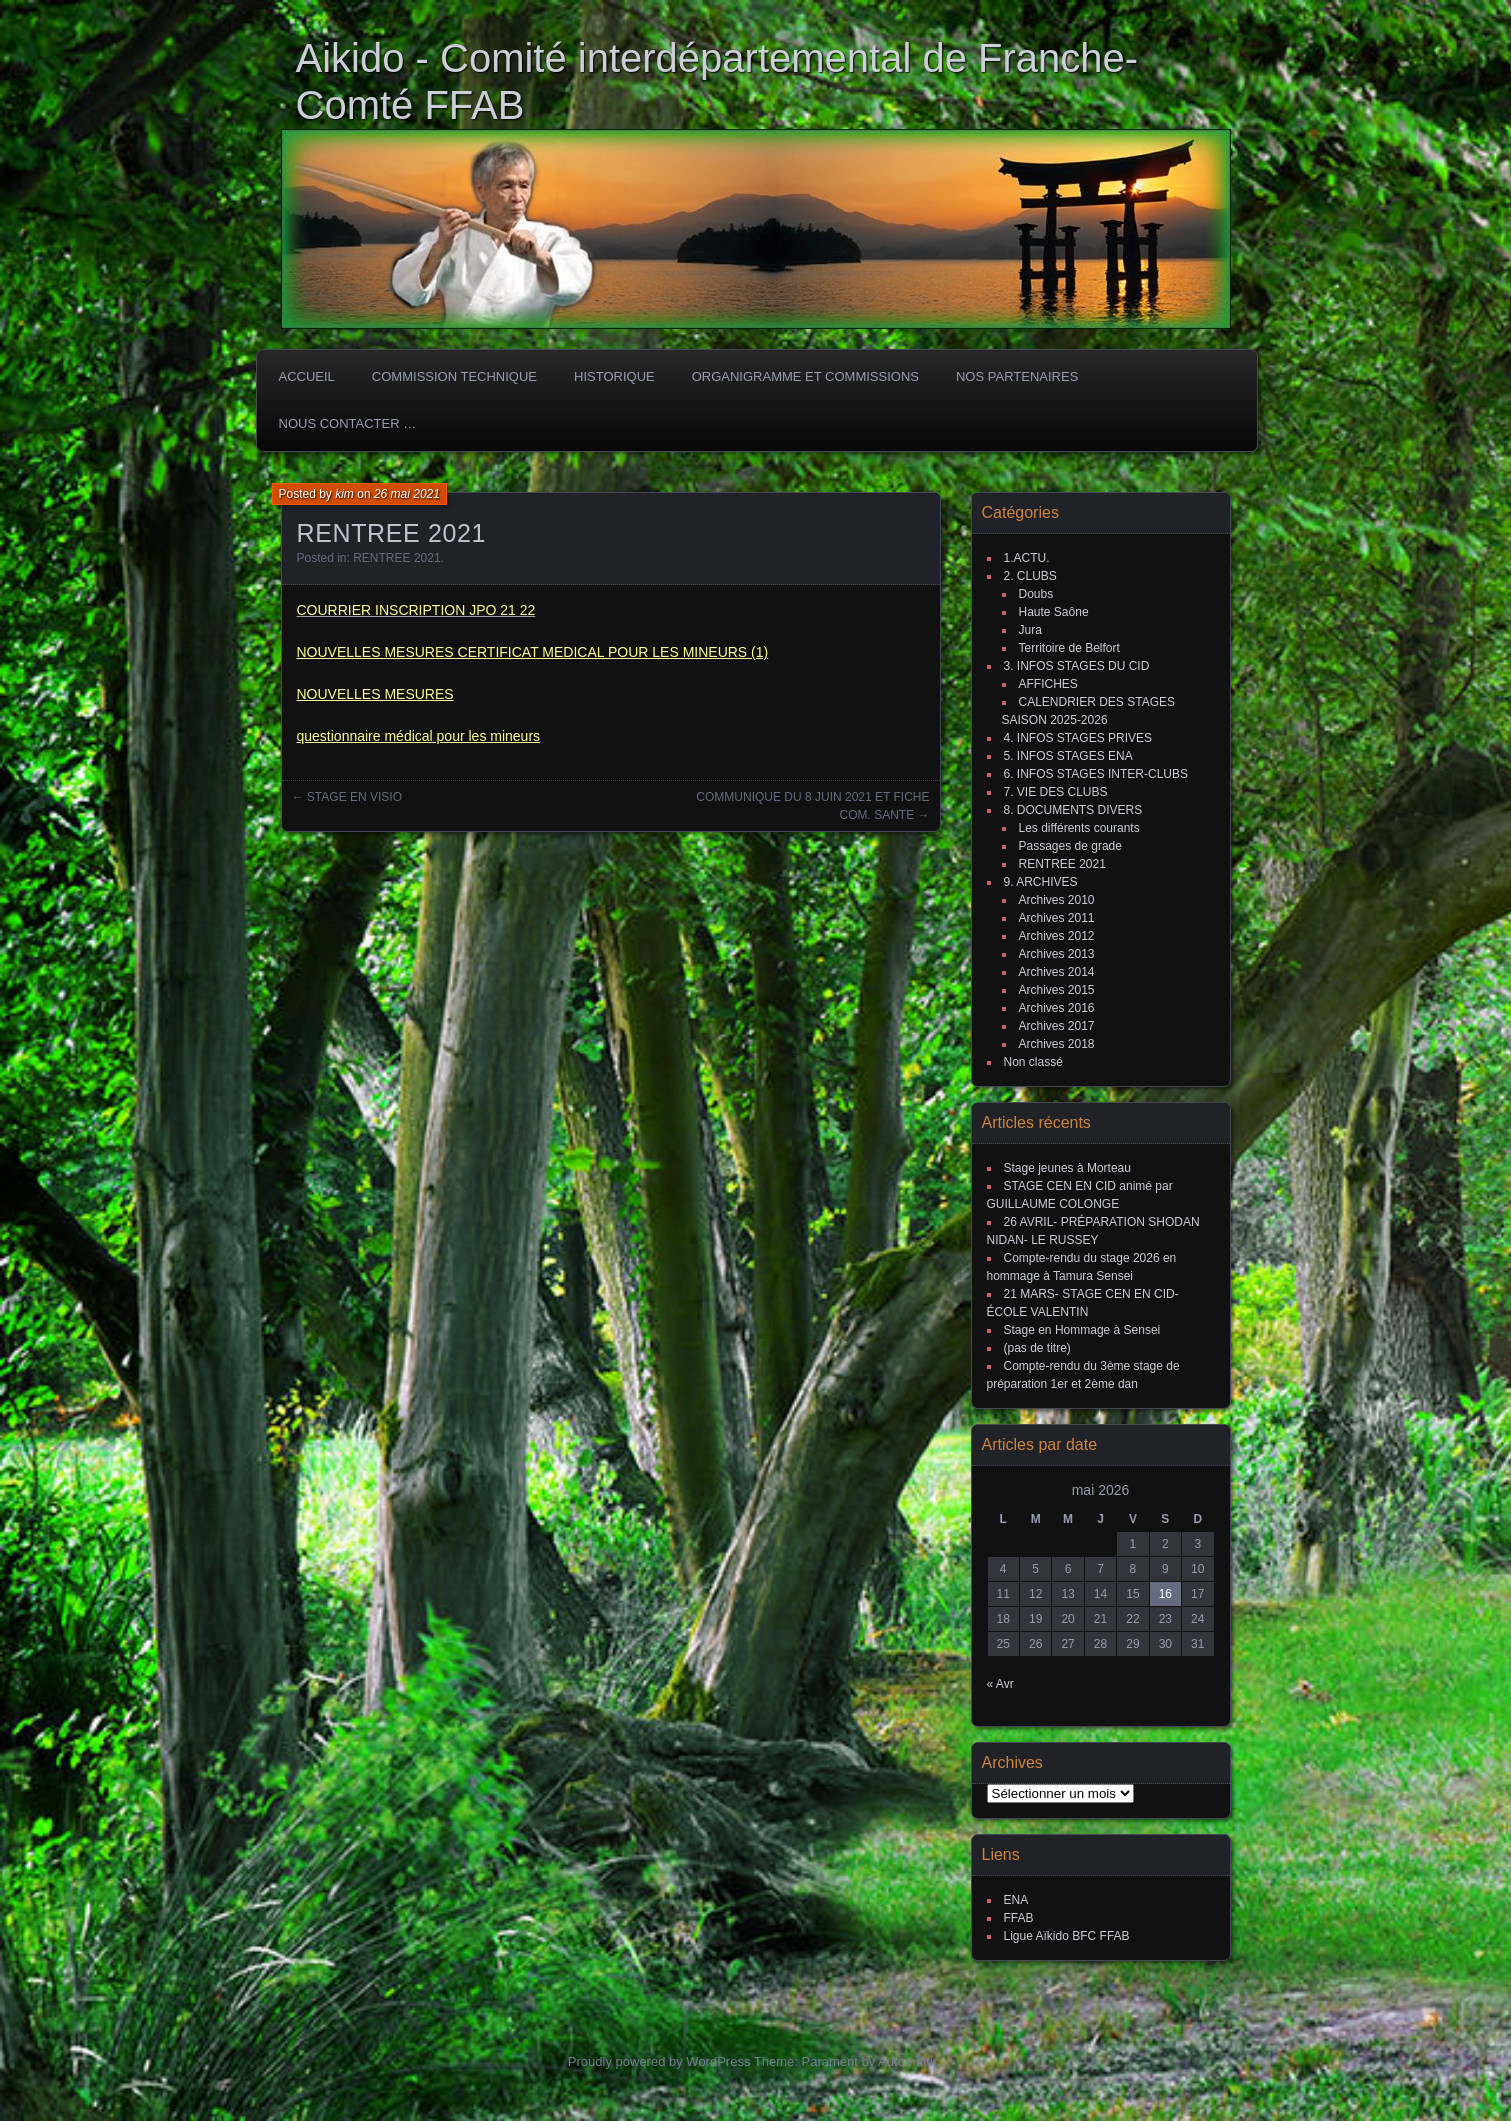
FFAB (1019, 1918)
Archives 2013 (1057, 954)
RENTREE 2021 (396, 558)
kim (344, 494)
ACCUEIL (307, 376)
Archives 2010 (1057, 900)
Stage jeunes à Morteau (1067, 1168)
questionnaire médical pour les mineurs (419, 736)
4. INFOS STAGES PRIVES (1078, 738)
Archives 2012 (1057, 936)
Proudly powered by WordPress (659, 2061)
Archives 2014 (1057, 972)
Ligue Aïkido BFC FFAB (1067, 1936)
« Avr (1000, 1684)
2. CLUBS (1030, 576)
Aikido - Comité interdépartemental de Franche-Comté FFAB (717, 81)
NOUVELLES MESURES (375, 694)
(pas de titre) (1037, 1348)
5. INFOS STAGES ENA (1068, 756)
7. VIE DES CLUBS (1056, 792)
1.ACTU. (1027, 558)
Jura (1030, 630)
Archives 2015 (1057, 990)
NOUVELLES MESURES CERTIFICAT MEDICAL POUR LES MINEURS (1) (533, 652)
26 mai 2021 (407, 494)
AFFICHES (1048, 684)
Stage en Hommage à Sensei (1082, 1330)
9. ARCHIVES (1041, 882)
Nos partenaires (1017, 376)
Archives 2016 (1057, 1008)
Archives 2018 (1057, 1044)
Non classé (1033, 1062)
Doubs (1036, 594)
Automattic (908, 2061)
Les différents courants (1079, 828)
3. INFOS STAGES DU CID (1077, 666)
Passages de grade (1070, 846)
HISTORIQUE (614, 376)
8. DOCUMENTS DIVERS (1073, 810)
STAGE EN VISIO (354, 797)
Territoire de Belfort (1069, 648)
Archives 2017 (1057, 1026)
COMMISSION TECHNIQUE (454, 376)
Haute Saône (1054, 612)
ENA (1016, 1900)
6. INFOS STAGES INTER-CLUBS (1096, 774)
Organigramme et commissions (805, 376)
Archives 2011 (1057, 918)
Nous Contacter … (348, 423)
